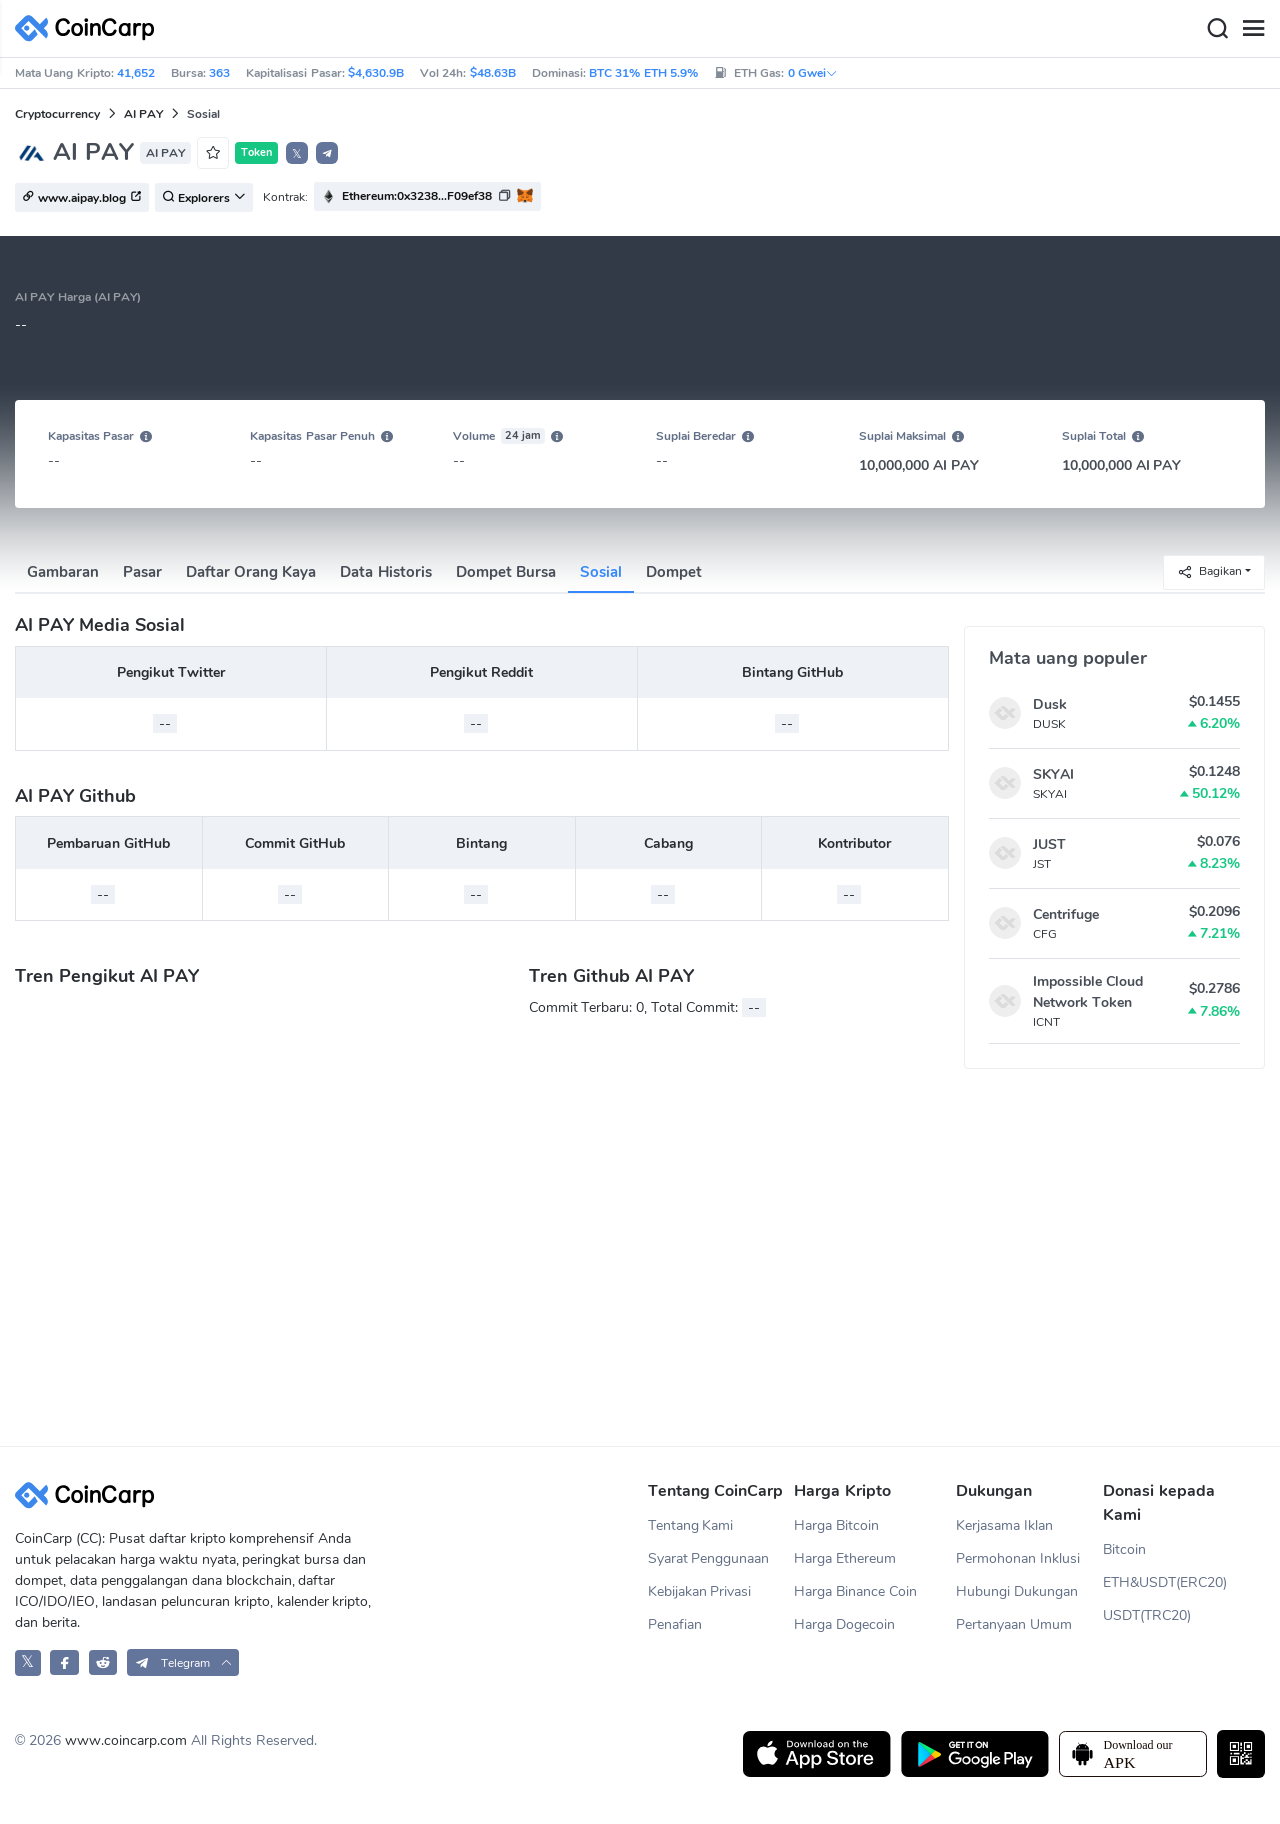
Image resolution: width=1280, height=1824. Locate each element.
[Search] (1217, 29)
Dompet (674, 572)
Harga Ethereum (845, 1558)
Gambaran (63, 572)
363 (219, 73)
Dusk (1050, 704)
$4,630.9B (376, 73)
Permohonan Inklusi (1018, 1558)
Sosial (601, 572)
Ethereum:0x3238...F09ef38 (417, 196)
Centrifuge (1066, 914)
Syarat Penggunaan (709, 1558)
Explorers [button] (204, 198)
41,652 (136, 73)
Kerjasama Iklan (1004, 1525)
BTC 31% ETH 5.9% (643, 73)
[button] (327, 153)
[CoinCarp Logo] (90, 28)
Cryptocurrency (57, 114)
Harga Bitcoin (836, 1525)
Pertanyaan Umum (1014, 1624)
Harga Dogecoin (844, 1624)
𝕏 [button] (297, 154)
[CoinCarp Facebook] (64, 1662)
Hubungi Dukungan (1017, 1591)
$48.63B (493, 73)
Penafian (675, 1624)
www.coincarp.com (126, 1740)
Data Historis (385, 572)
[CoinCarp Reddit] (103, 1662)
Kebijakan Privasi (700, 1591)
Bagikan (1209, 571)
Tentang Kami (691, 1525)
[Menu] (1253, 29)
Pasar (142, 572)
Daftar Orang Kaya (251, 572)
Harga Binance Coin (855, 1591)
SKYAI (1053, 774)
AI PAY (143, 114)
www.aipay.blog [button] (82, 198)
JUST (1049, 844)
